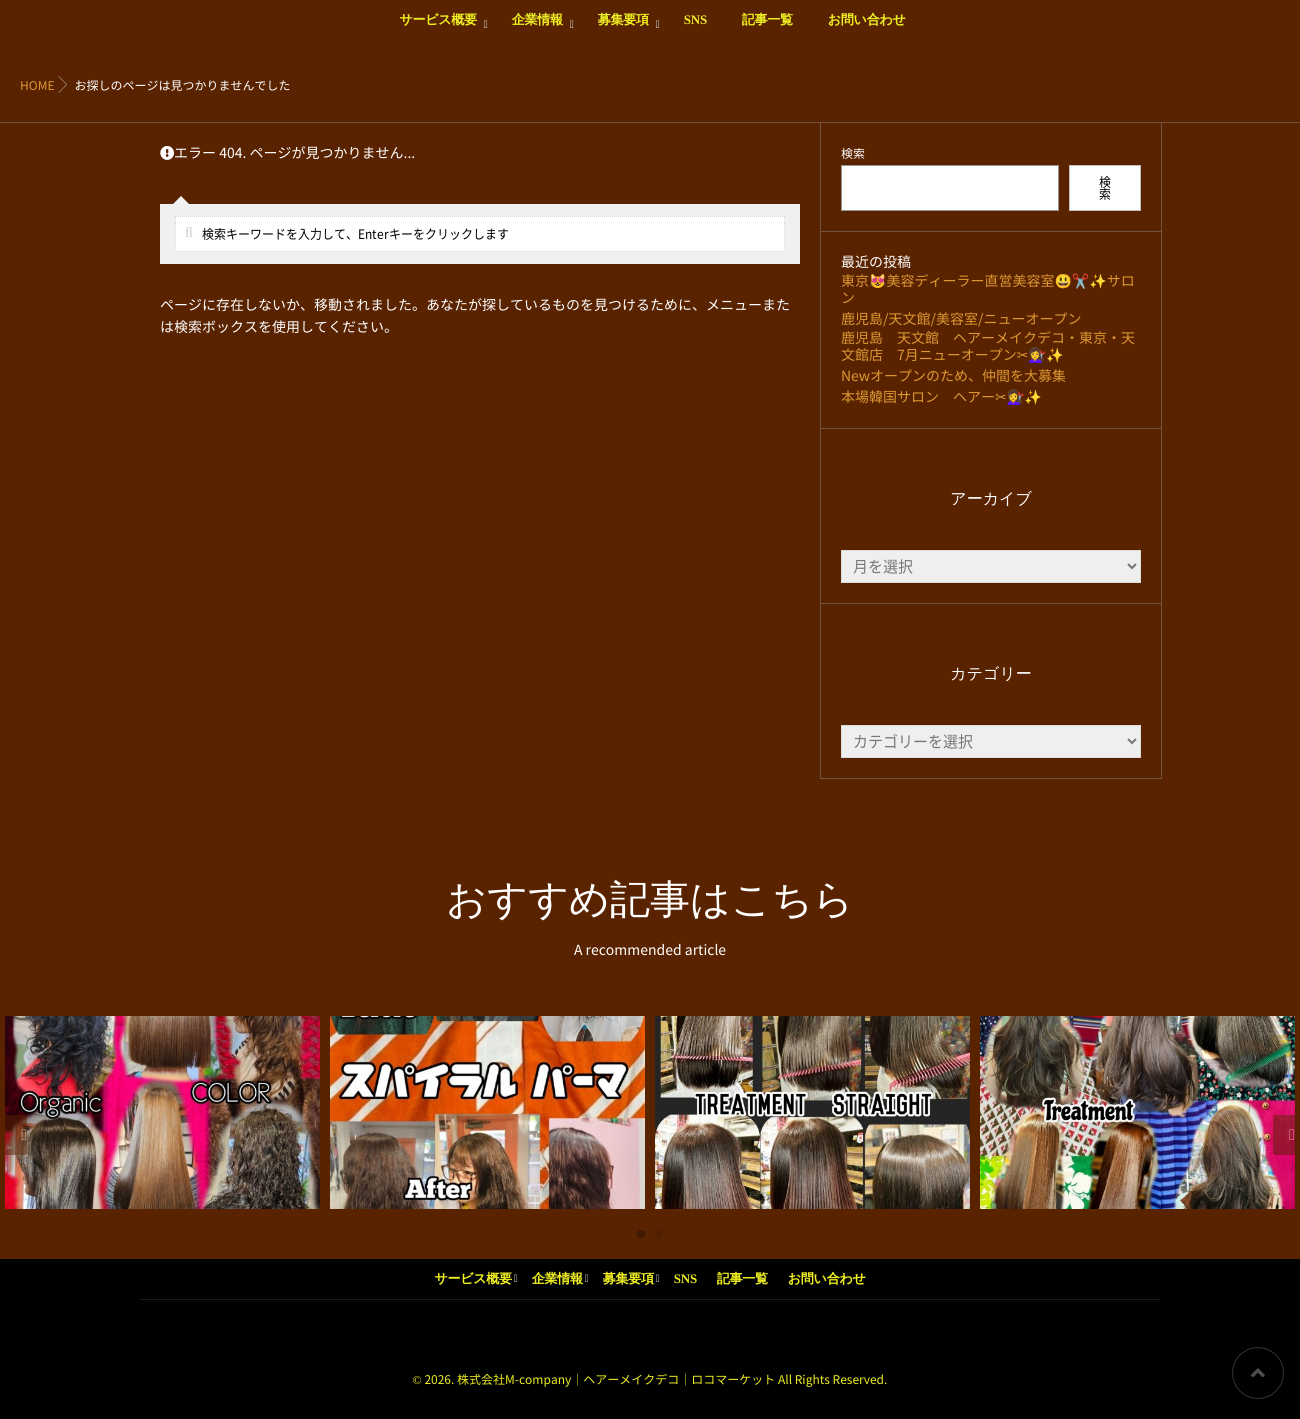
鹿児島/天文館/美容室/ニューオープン (961, 319)
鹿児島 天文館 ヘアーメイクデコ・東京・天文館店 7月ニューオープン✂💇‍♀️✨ (988, 346)
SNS (695, 31)
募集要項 (623, 31)
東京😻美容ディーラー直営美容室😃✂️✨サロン (988, 289)
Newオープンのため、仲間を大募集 (953, 376)
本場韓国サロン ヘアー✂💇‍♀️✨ (941, 397)
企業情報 (537, 31)
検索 (853, 154)
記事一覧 (767, 31)
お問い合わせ (867, 31)
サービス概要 (437, 31)
